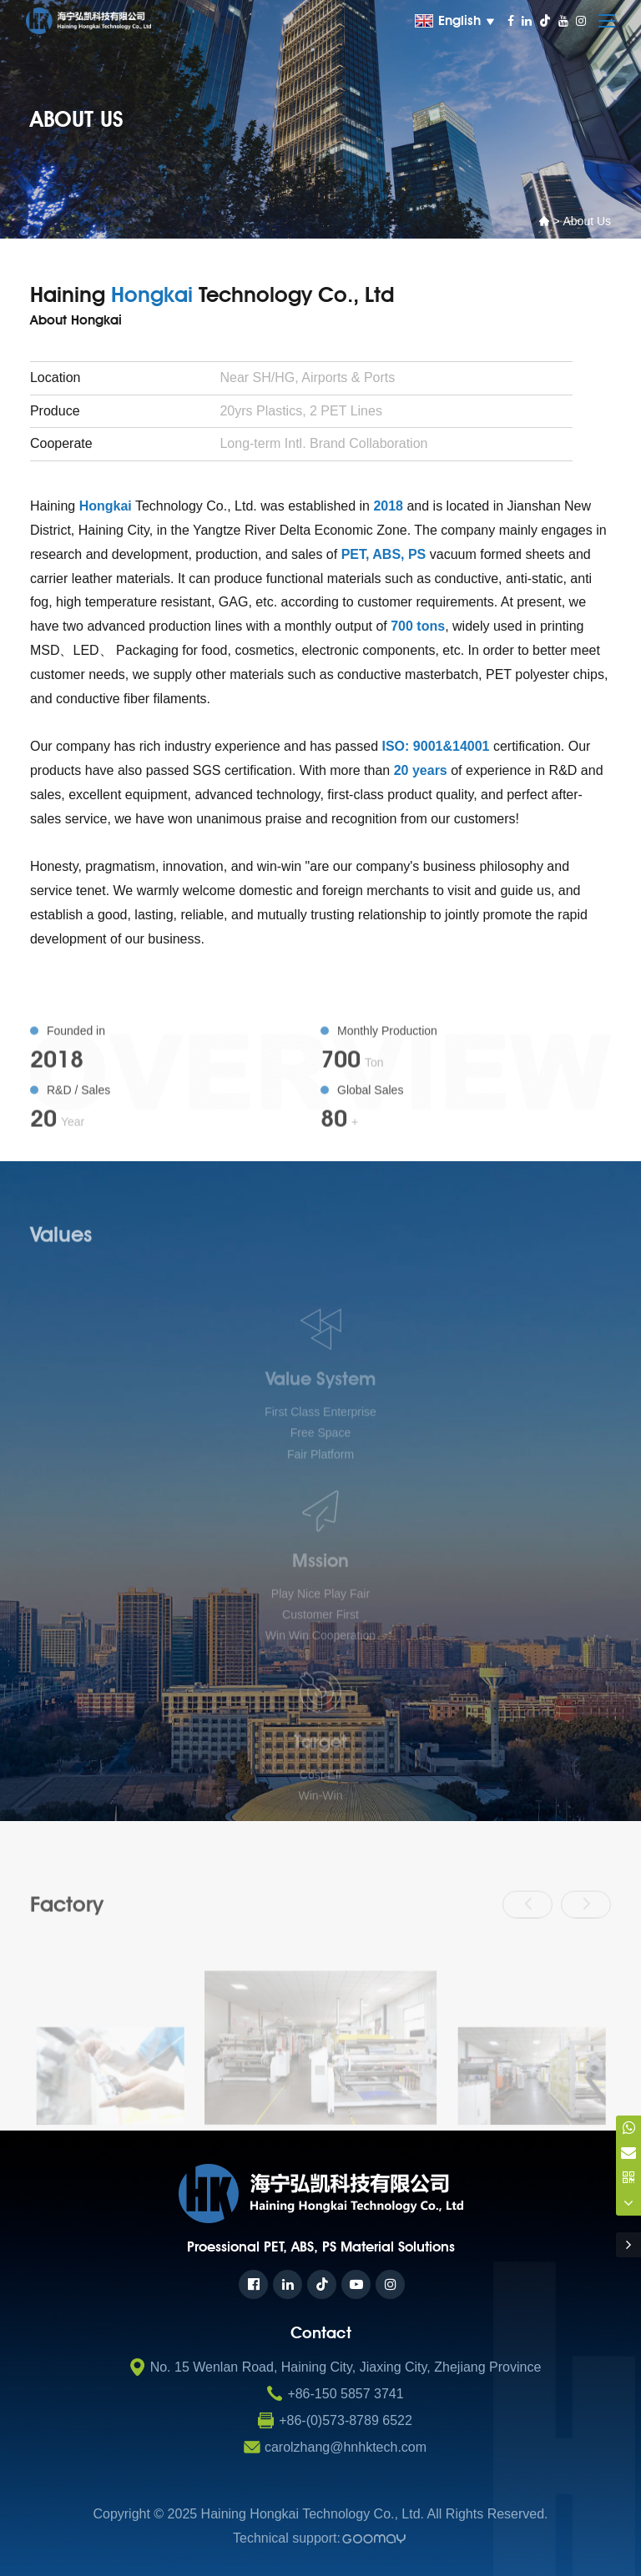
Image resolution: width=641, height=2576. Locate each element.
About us (587, 221)
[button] (527, 1945)
